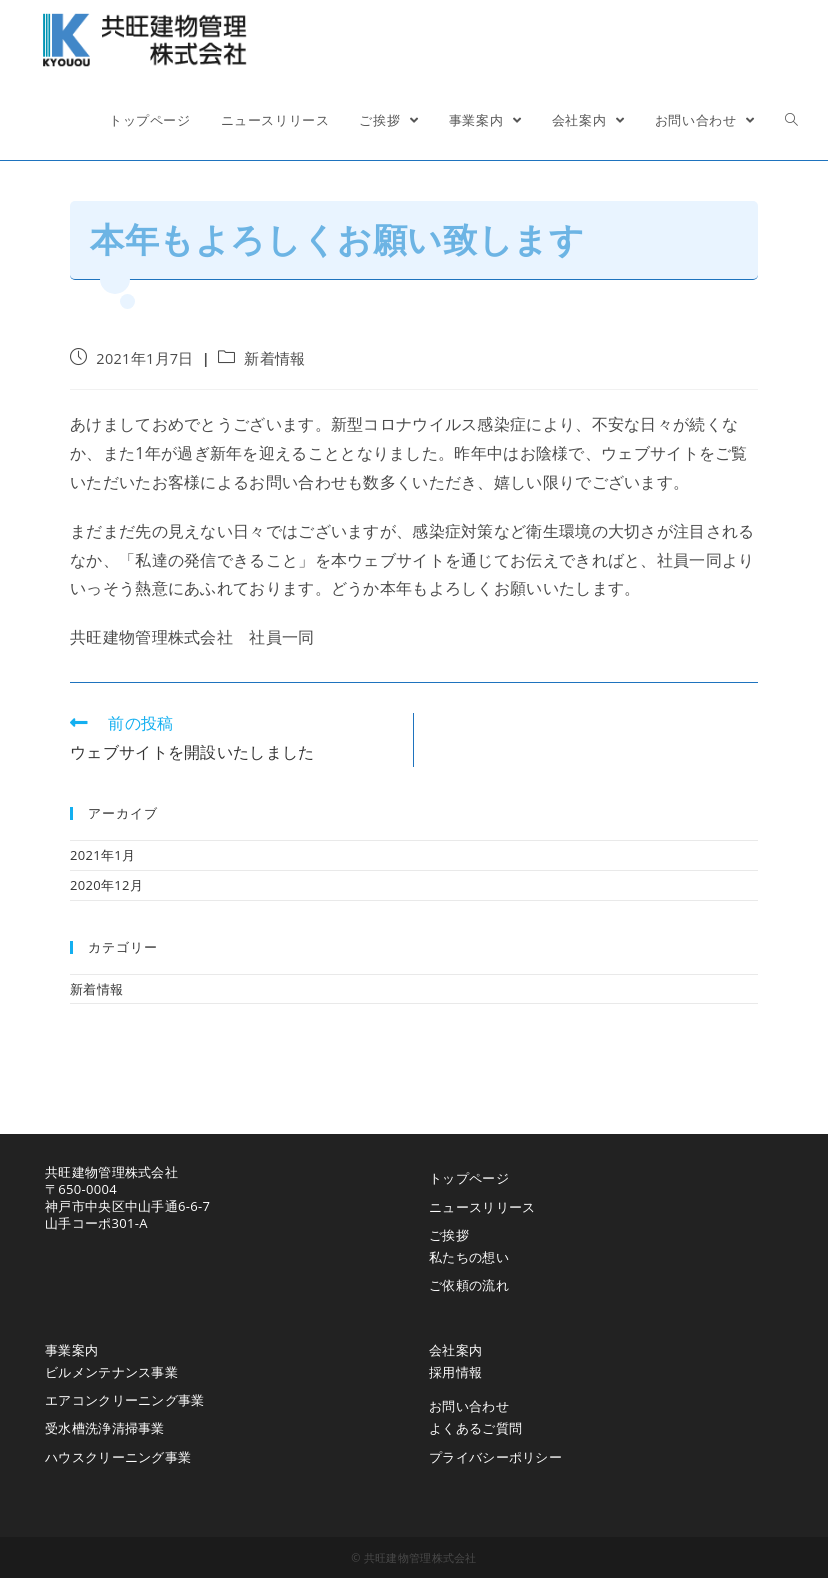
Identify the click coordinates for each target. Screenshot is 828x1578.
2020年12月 (106, 885)
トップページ (469, 1178)
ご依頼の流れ (469, 1285)
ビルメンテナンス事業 (111, 1372)
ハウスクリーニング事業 (118, 1457)
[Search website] (791, 120)
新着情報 (274, 358)
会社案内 (455, 1350)
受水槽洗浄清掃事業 (105, 1428)
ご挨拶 (449, 1235)
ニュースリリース (482, 1207)
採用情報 (455, 1372)
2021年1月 (102, 855)
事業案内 (71, 1350)
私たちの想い (469, 1257)
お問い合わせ (469, 1406)
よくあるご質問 (475, 1428)
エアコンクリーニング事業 (125, 1400)
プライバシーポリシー (495, 1457)
